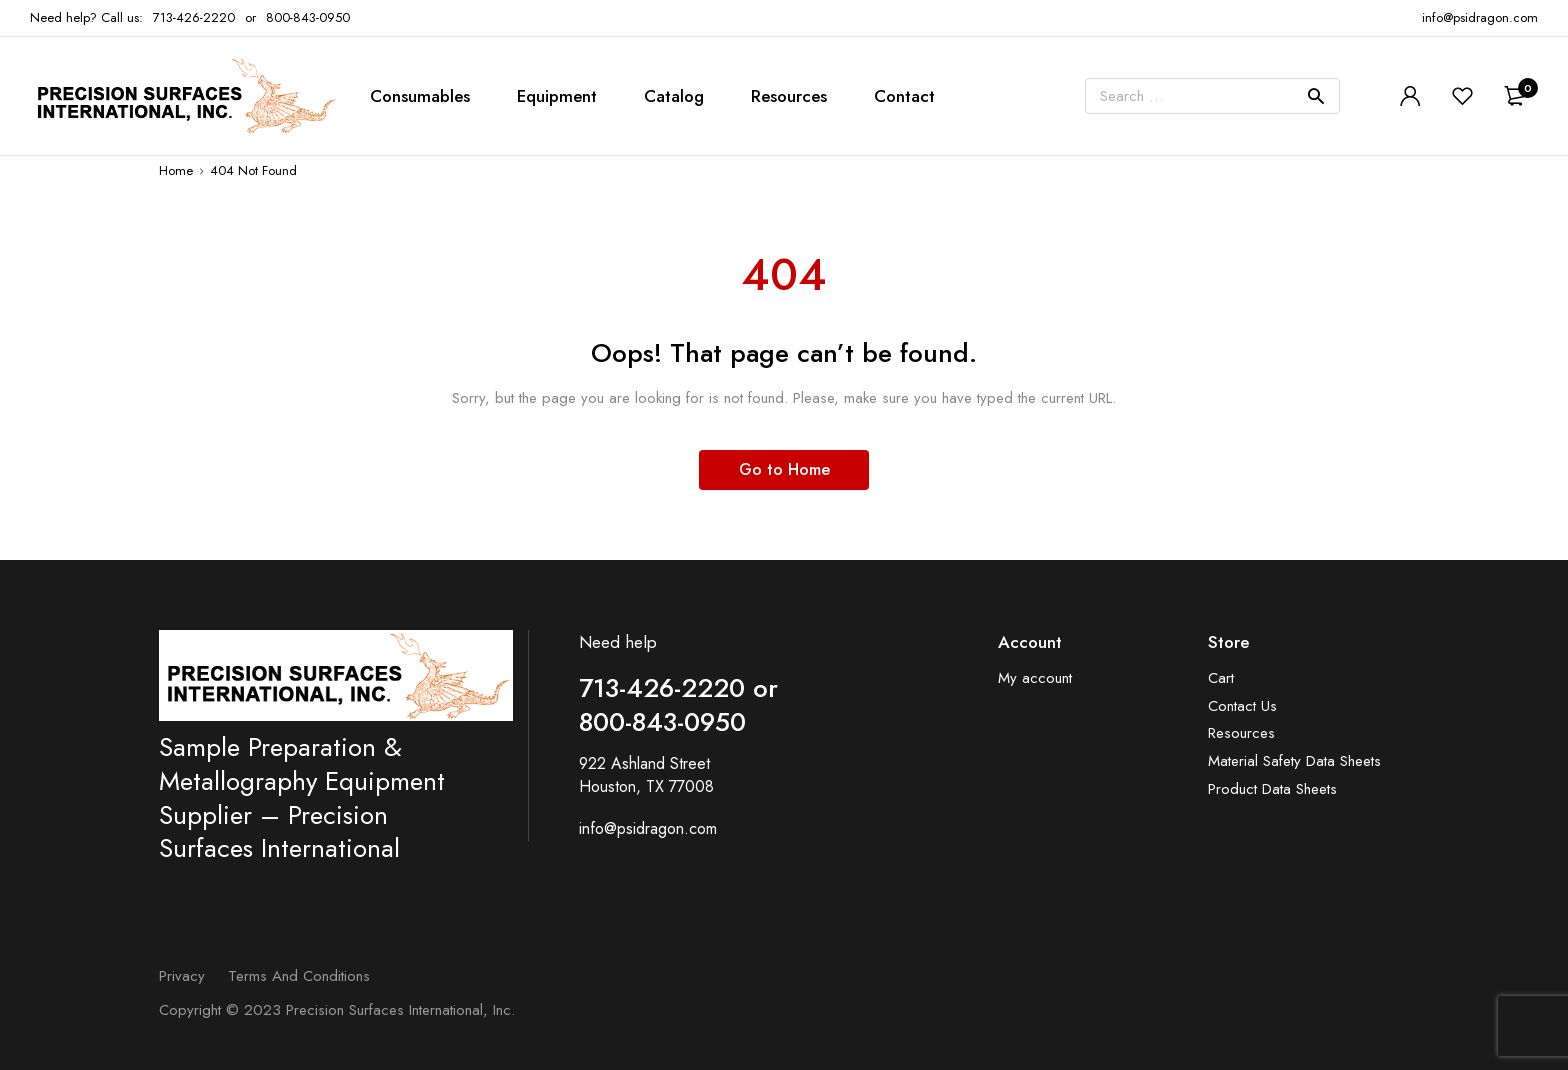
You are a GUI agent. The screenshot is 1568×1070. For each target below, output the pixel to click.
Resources (789, 96)
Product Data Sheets (1272, 789)
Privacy (182, 976)
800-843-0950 (308, 17)
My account (1035, 678)
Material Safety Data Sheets (1294, 761)
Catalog (674, 96)
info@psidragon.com (648, 828)
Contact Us (1242, 706)
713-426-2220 (194, 17)
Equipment (557, 96)
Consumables (420, 96)
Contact (904, 96)
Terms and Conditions (299, 976)
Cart (1221, 678)
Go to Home (784, 469)
